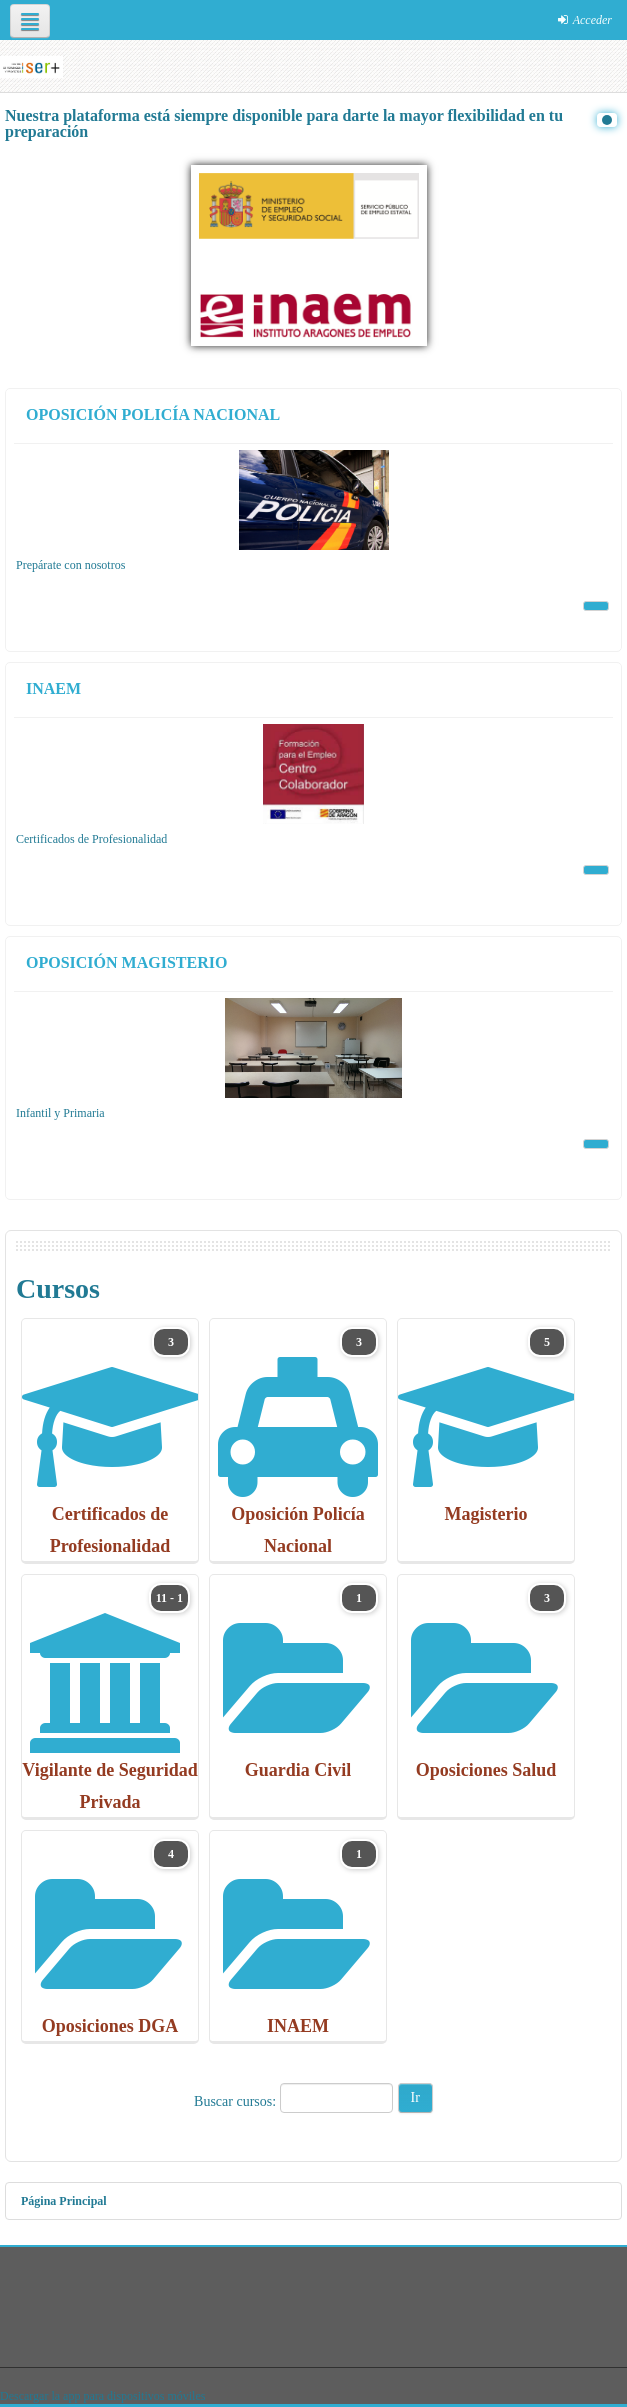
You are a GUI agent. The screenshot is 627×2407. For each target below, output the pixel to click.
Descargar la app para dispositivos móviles (102, 2396)
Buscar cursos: (237, 2101)
